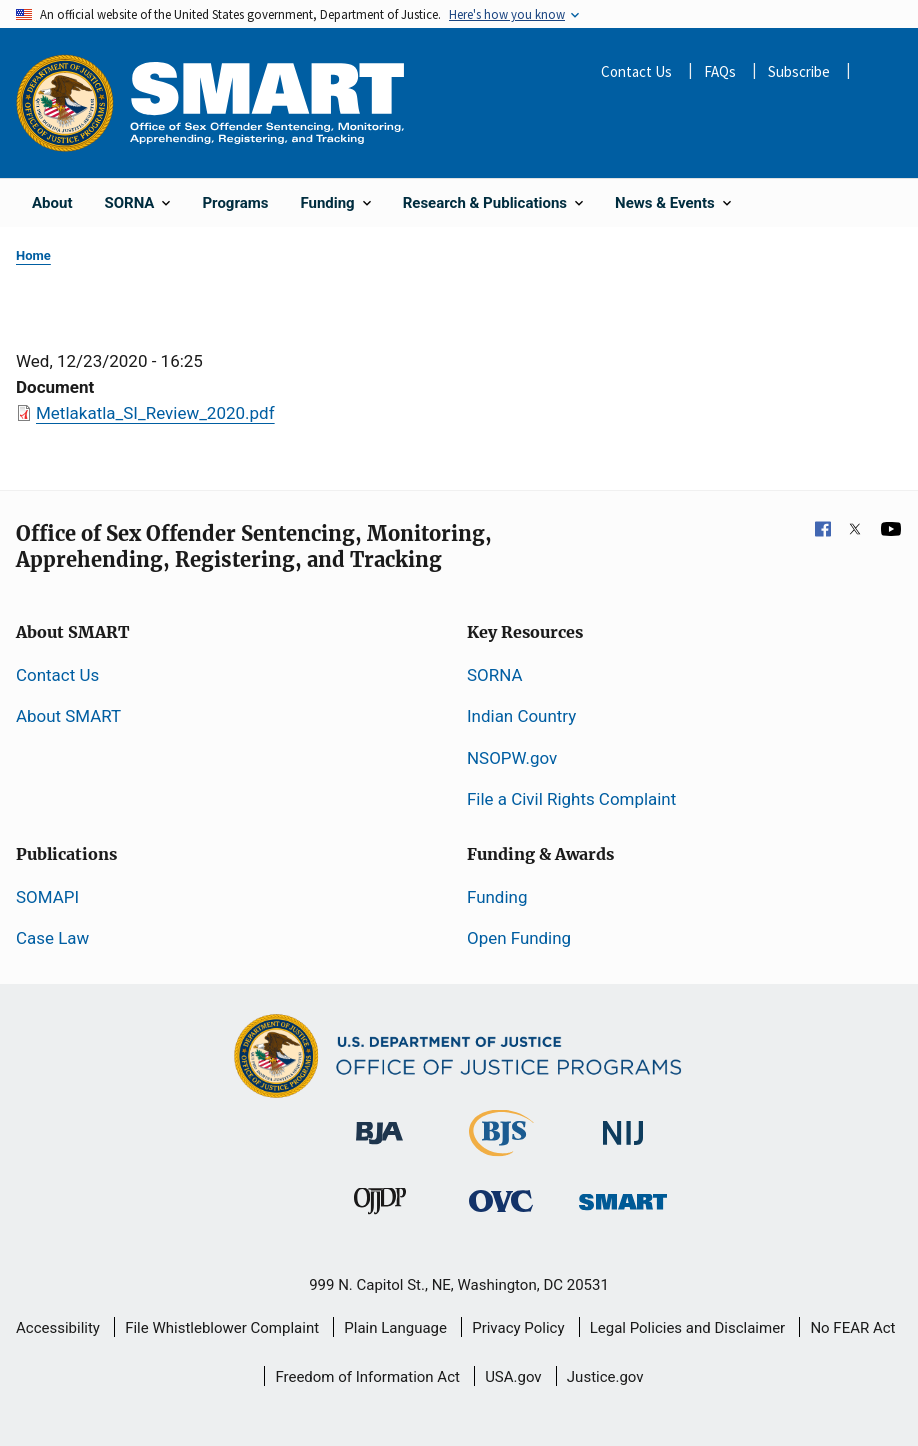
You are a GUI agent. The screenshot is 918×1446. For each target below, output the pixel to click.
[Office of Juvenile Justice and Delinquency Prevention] (380, 1205)
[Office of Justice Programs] (65, 103)
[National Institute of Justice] (623, 1124)
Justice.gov (605, 1377)
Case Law (52, 938)
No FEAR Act (852, 1328)
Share (877, 73)
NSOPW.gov (512, 758)
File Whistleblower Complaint (222, 1328)
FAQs (720, 71)
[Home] (267, 102)
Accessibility (58, 1328)
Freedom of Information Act (367, 1377)
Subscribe (799, 71)
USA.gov (513, 1377)
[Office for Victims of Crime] (501, 1200)
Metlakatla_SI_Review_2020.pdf (155, 413)
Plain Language (395, 1328)
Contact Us (636, 71)
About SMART (68, 716)
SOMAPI (47, 897)
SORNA (494, 675)
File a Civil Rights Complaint (571, 799)
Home (33, 255)
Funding (497, 897)
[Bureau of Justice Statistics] (501, 1147)
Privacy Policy (518, 1328)
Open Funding (519, 938)
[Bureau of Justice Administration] (379, 1123)
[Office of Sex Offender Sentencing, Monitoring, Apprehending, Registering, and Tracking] (623, 1196)
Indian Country (521, 716)
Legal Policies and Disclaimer (687, 1328)
